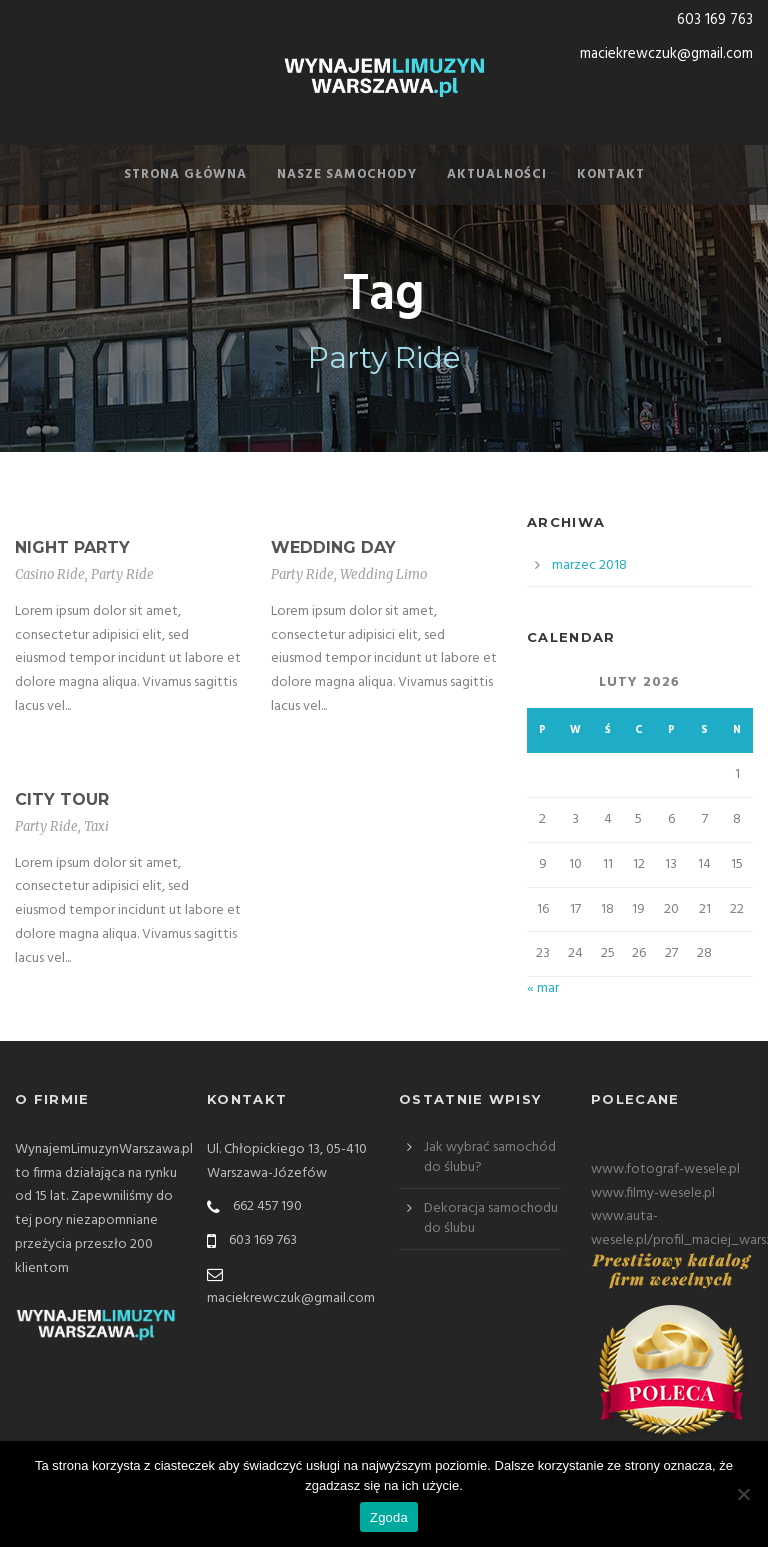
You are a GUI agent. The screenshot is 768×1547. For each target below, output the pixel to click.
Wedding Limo (383, 574)
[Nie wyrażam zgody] (743, 1494)
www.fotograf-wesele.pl (665, 1169)
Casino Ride (50, 574)
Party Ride (122, 574)
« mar (543, 988)
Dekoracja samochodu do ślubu (491, 1218)
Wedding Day (333, 547)
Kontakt (611, 174)
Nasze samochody (347, 174)
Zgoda (389, 1517)
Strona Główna (185, 174)
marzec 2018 (589, 565)
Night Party (72, 547)
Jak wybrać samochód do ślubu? (490, 1157)
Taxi (96, 826)
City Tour (62, 799)
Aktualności (497, 174)
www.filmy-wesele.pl (653, 1193)
